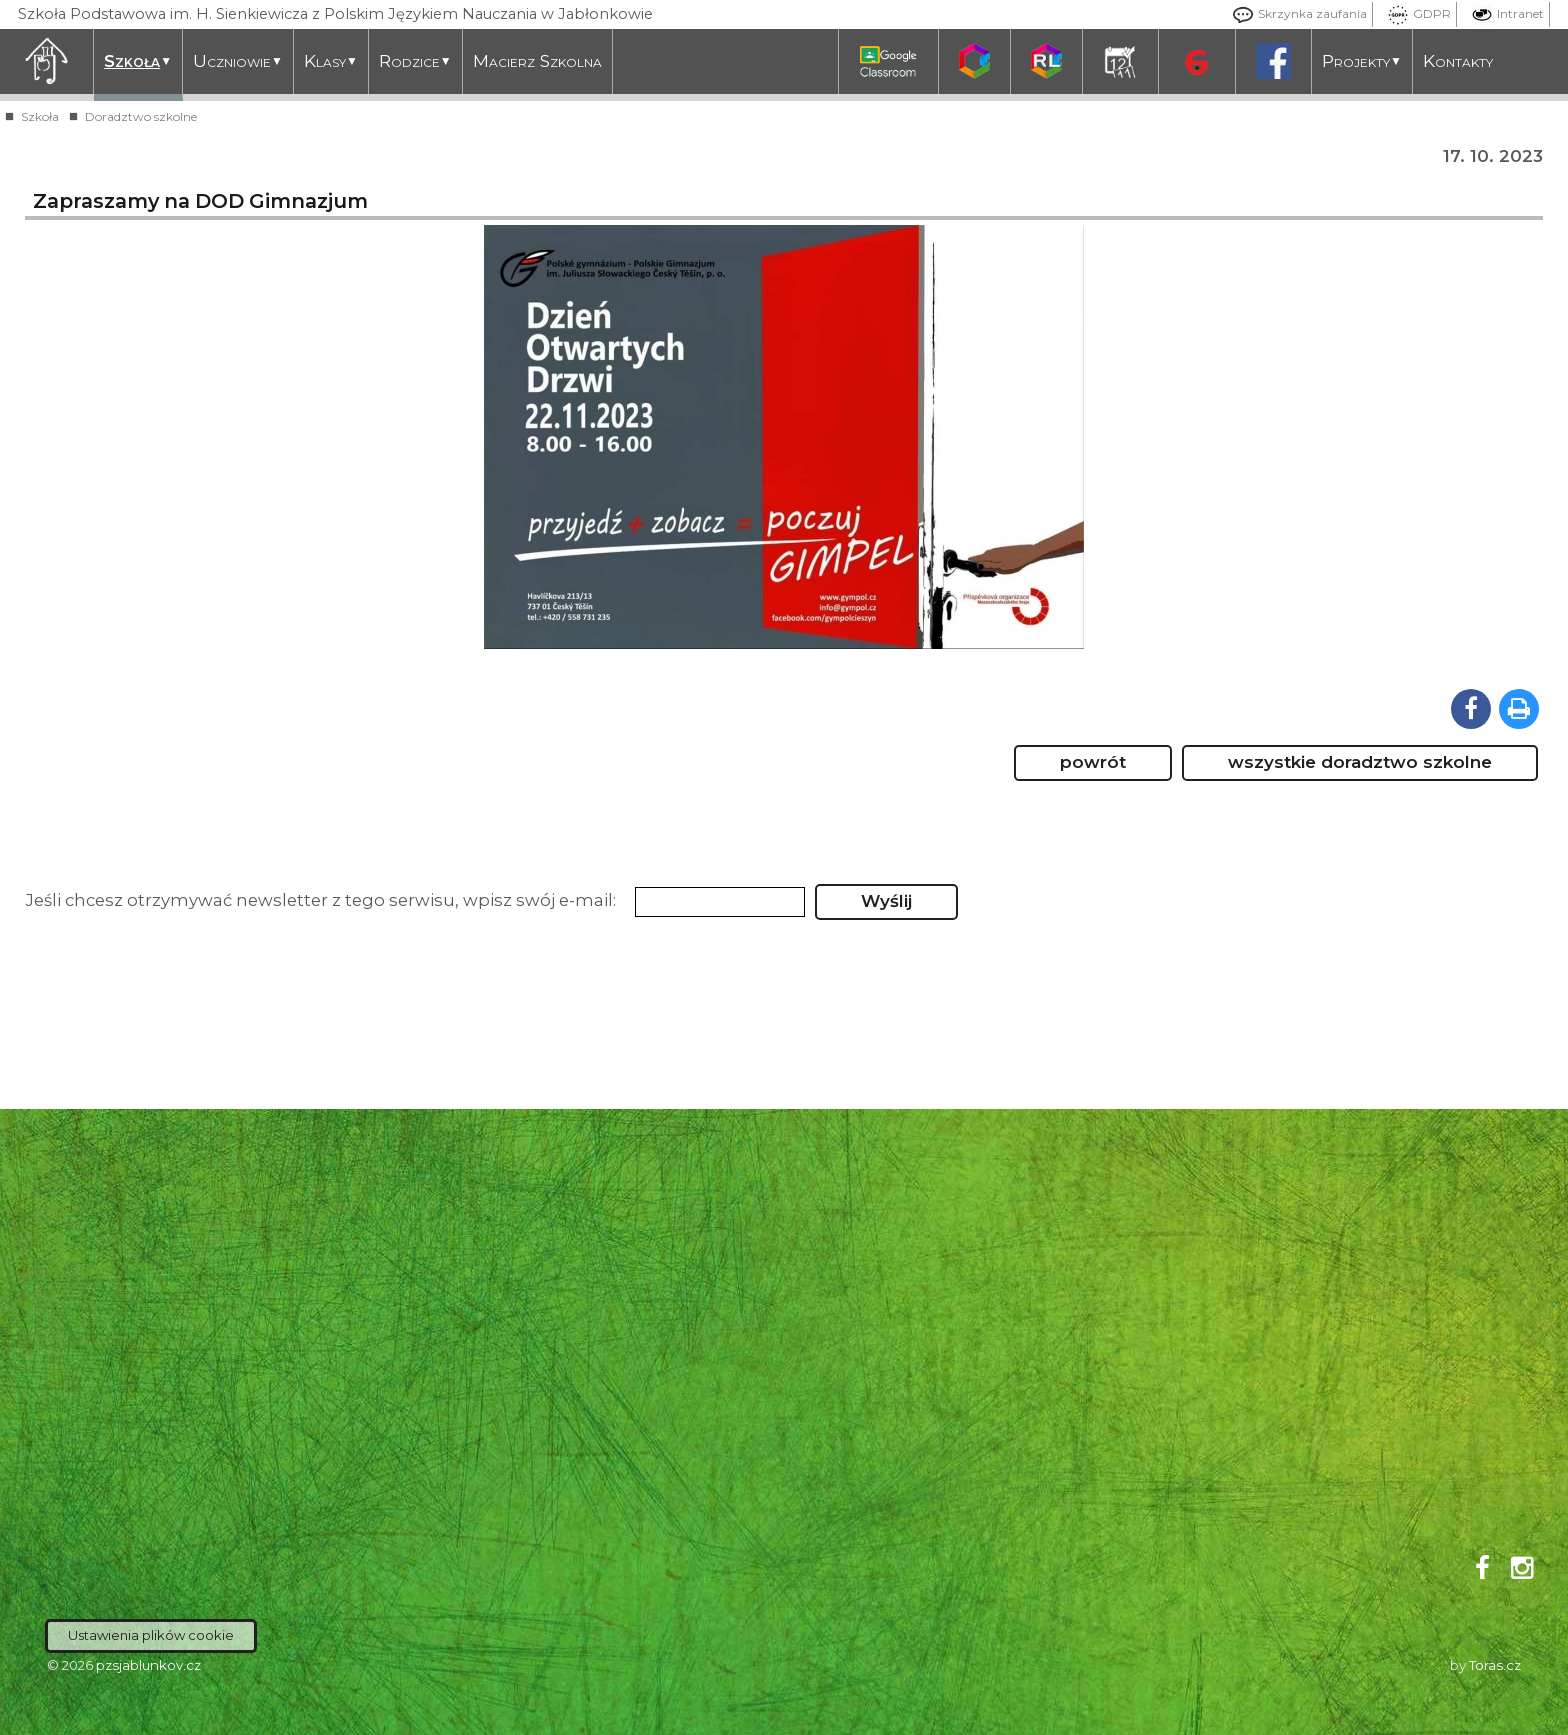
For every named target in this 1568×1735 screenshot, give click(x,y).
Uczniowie (238, 61)
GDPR (1414, 13)
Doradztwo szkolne (141, 116)
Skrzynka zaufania (1295, 13)
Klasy (331, 61)
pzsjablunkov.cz (148, 1665)
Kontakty (1458, 60)
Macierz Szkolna (537, 60)
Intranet (1503, 13)
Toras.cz (1495, 1665)
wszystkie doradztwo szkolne (1360, 762)
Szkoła (138, 61)
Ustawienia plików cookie (151, 1635)
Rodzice (415, 61)
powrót (1093, 762)
